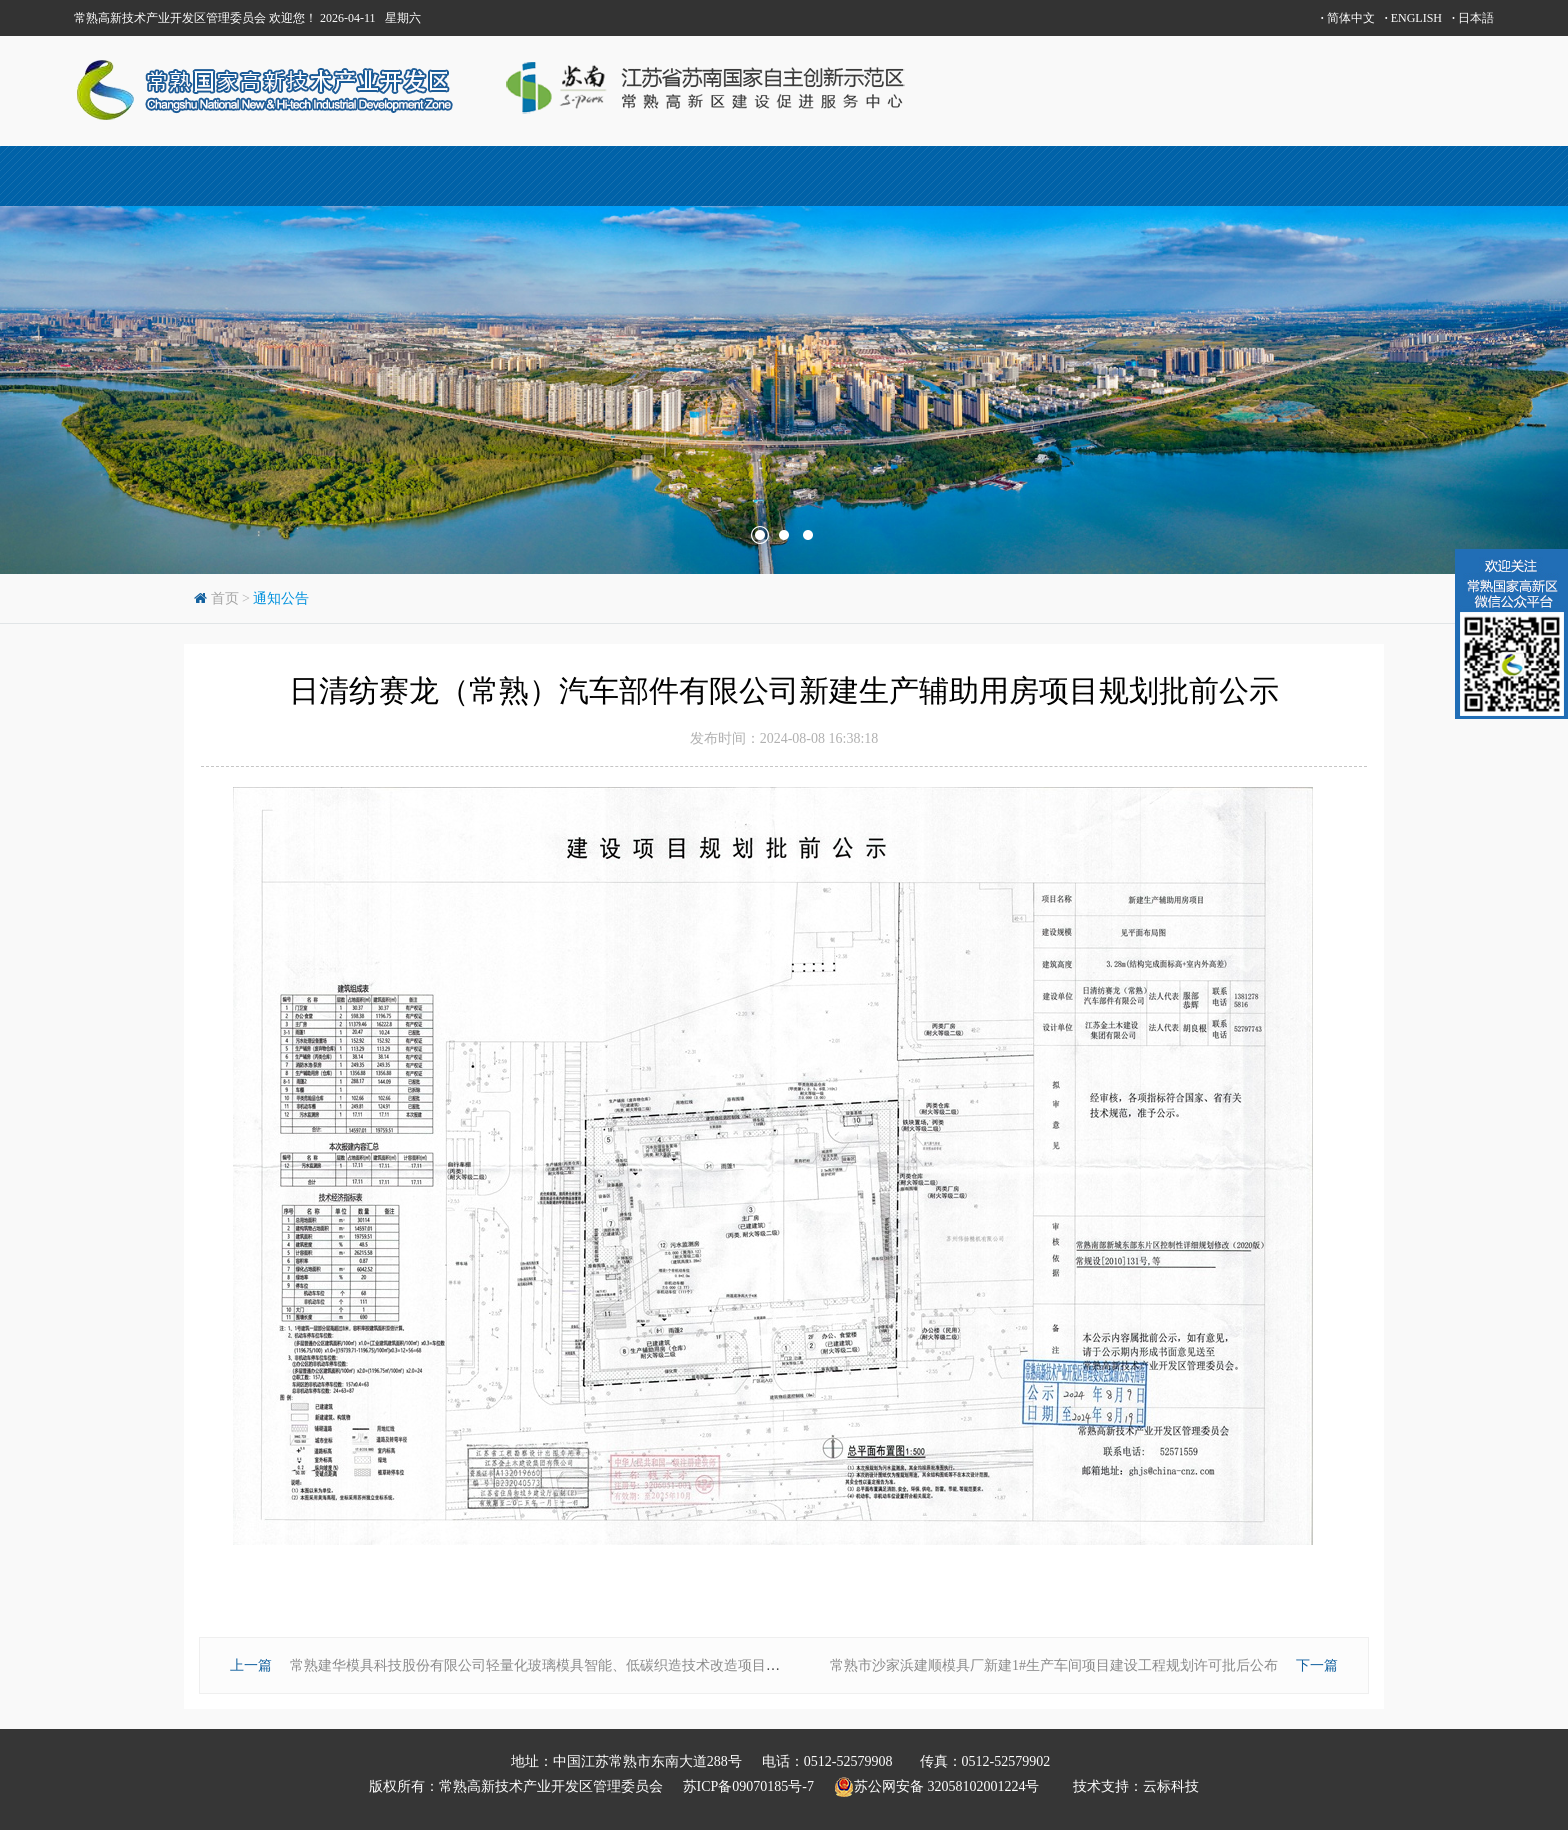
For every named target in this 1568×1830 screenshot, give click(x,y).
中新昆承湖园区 (910, 176)
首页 (150, 176)
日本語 (1473, 18)
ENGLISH (1413, 18)
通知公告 (281, 598)
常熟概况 (302, 176)
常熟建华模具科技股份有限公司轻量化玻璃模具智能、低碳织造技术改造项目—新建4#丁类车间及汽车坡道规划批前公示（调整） (689, 1665)
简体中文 (1348, 18)
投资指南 (1062, 176)
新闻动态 (1214, 176)
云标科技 (1171, 1786)
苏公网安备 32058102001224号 (944, 1787)
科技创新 (758, 176)
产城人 (606, 176)
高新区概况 (454, 176)
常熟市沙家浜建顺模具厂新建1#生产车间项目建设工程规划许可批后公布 (1054, 1665)
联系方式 (1365, 176)
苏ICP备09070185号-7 (748, 1786)
